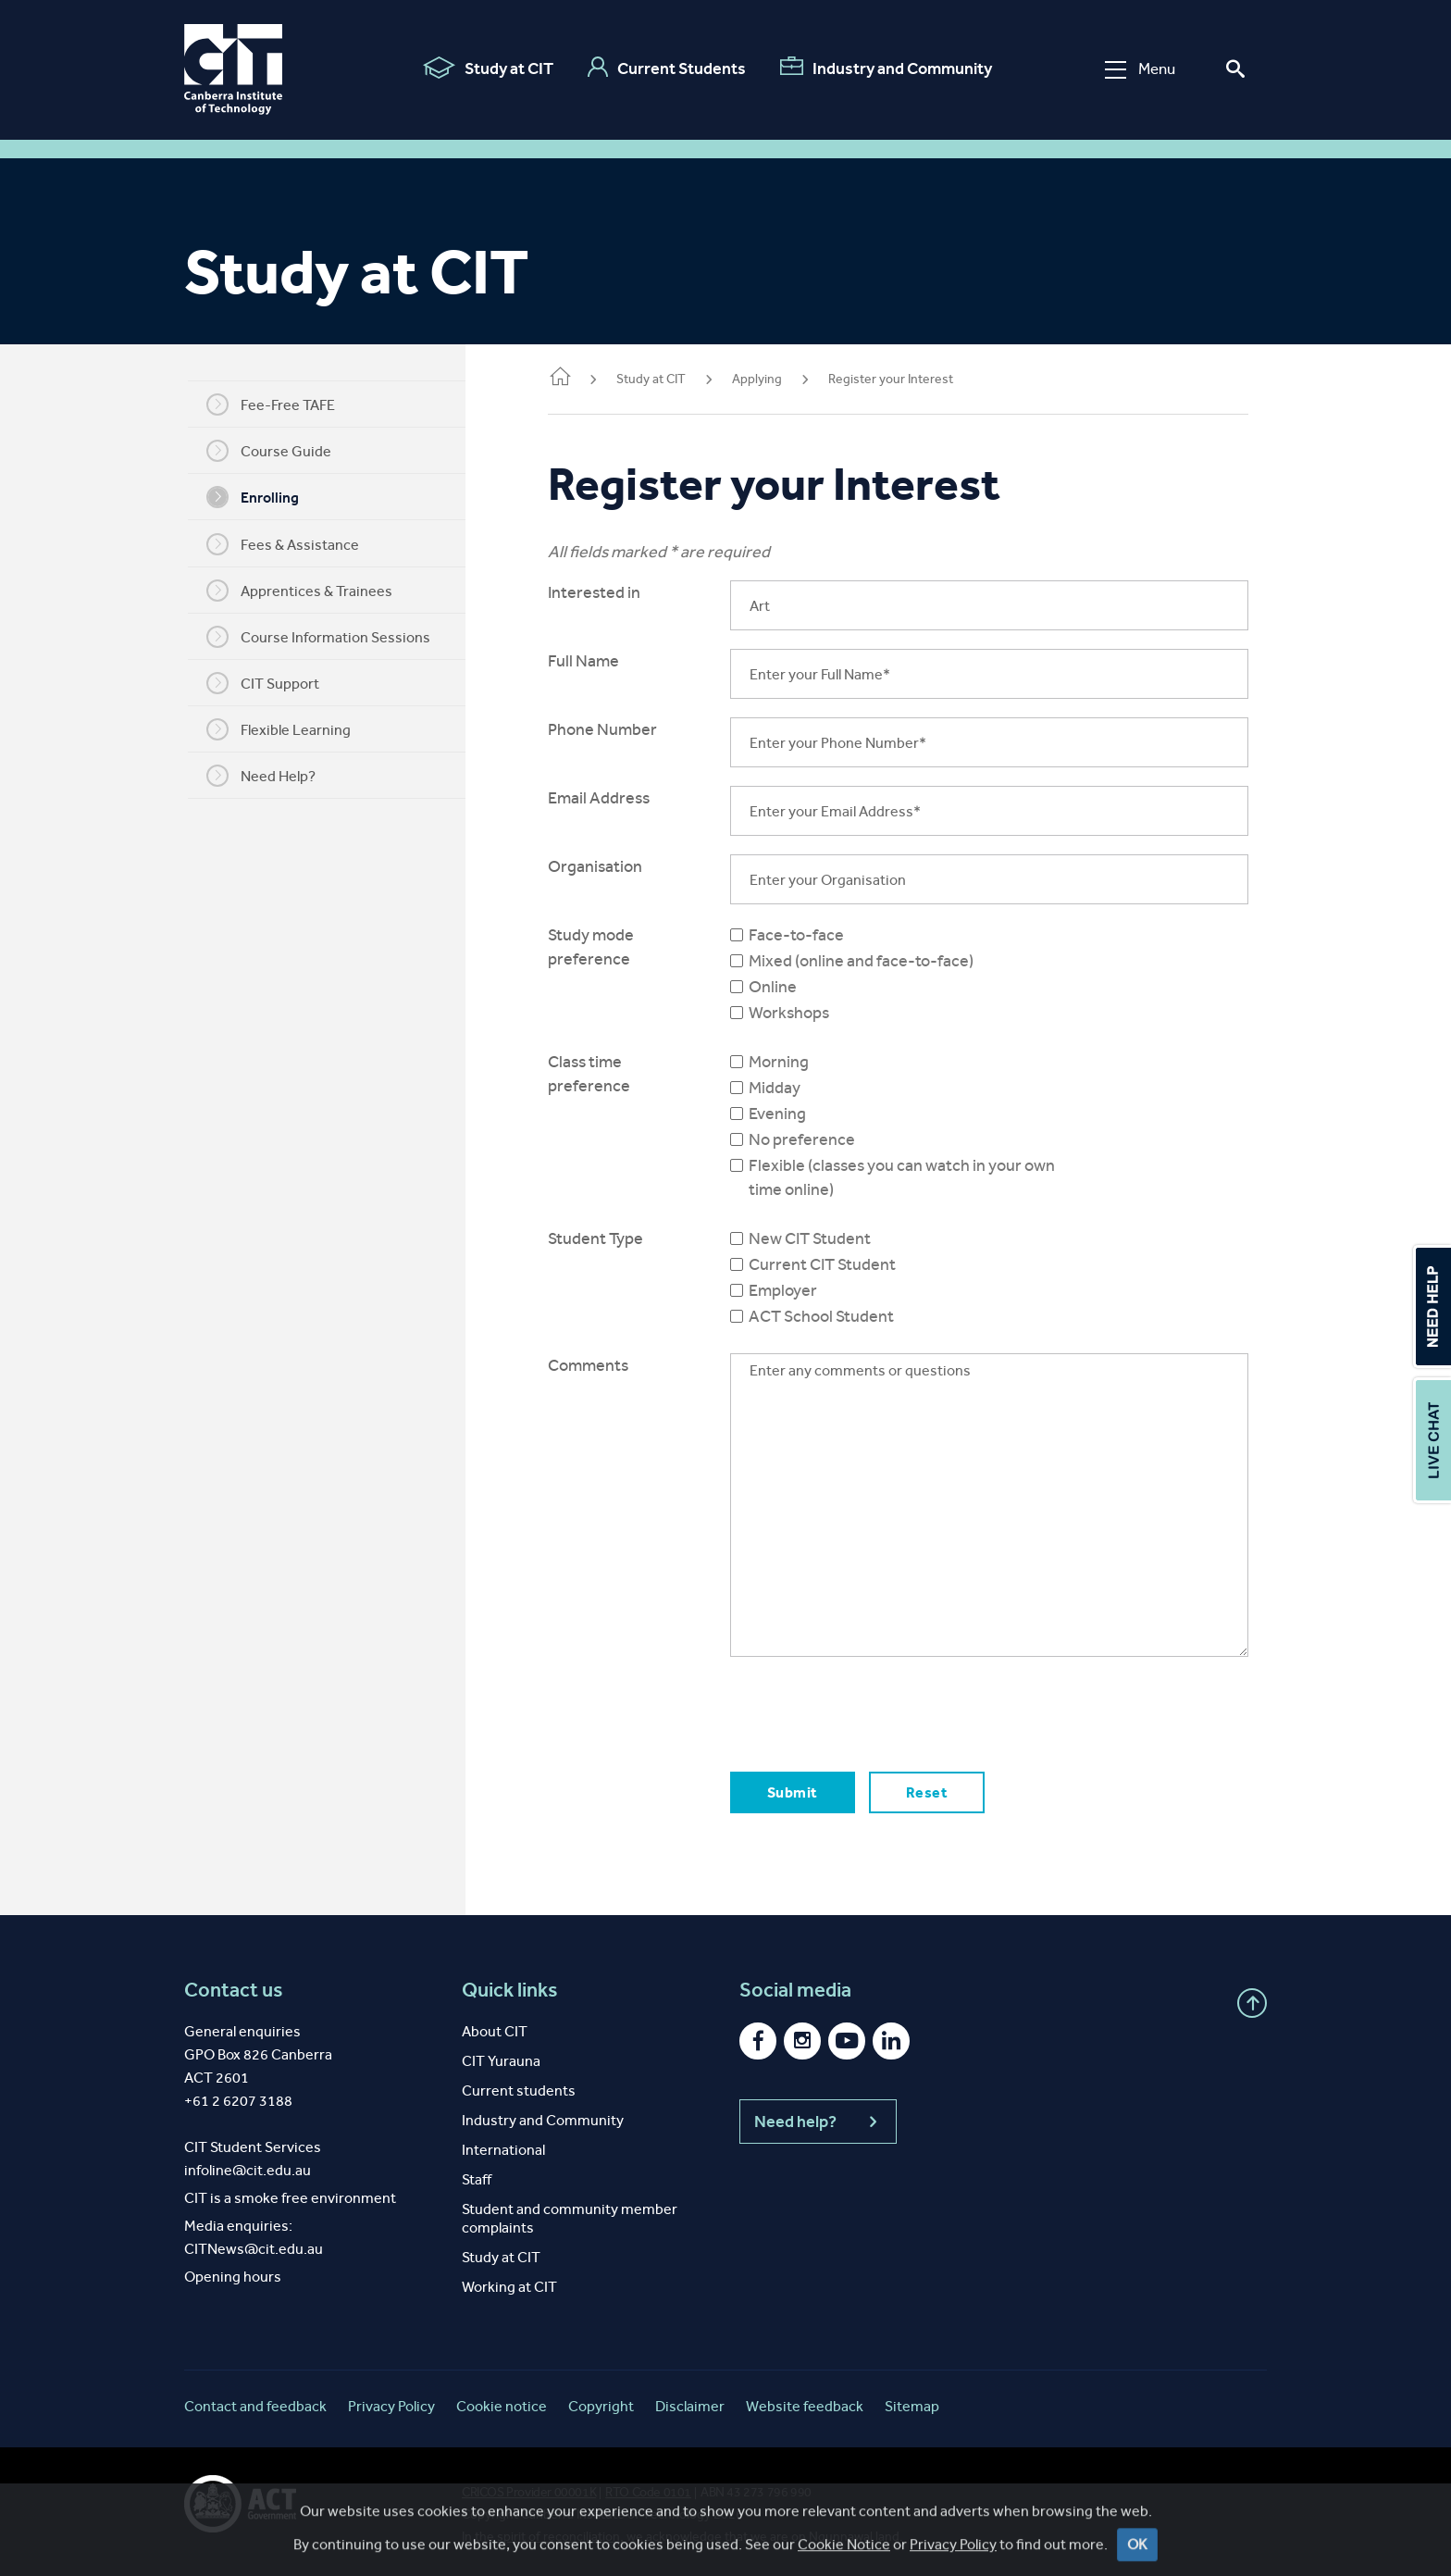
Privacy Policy (391, 2406)
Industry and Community (886, 67)
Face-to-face (811, 935)
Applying (777, 379)
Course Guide (279, 451)
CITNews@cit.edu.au (253, 2249)
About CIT (494, 2031)
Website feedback (804, 2406)
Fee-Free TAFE (281, 404)
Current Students (667, 67)
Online (787, 987)
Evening (792, 1113)
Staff (476, 2179)
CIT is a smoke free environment (290, 2198)
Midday (789, 1087)
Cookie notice (501, 2406)
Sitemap (912, 2406)
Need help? (818, 2121)
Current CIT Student (837, 1264)
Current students (519, 2090)
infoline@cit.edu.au (247, 2170)
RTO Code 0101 (648, 2492)
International (503, 2150)
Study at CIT (488, 67)
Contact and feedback (255, 2406)
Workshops (803, 1012)
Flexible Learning (289, 729)
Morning (793, 1062)
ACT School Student (836, 1316)
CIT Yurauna (501, 2061)
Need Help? (271, 776)
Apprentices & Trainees (310, 590)
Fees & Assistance (293, 544)
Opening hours (232, 2276)
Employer (797, 1290)
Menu (1140, 69)
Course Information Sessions (328, 637)
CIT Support (273, 683)
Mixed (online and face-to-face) (875, 961)
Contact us (233, 1990)
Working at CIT (509, 2287)
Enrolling (263, 497)
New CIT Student (824, 1238)
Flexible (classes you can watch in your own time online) (916, 1177)
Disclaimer (690, 2406)
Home (580, 378)
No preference (816, 1139)
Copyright (601, 2406)
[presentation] (885, 1711)
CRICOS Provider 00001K (529, 2492)
